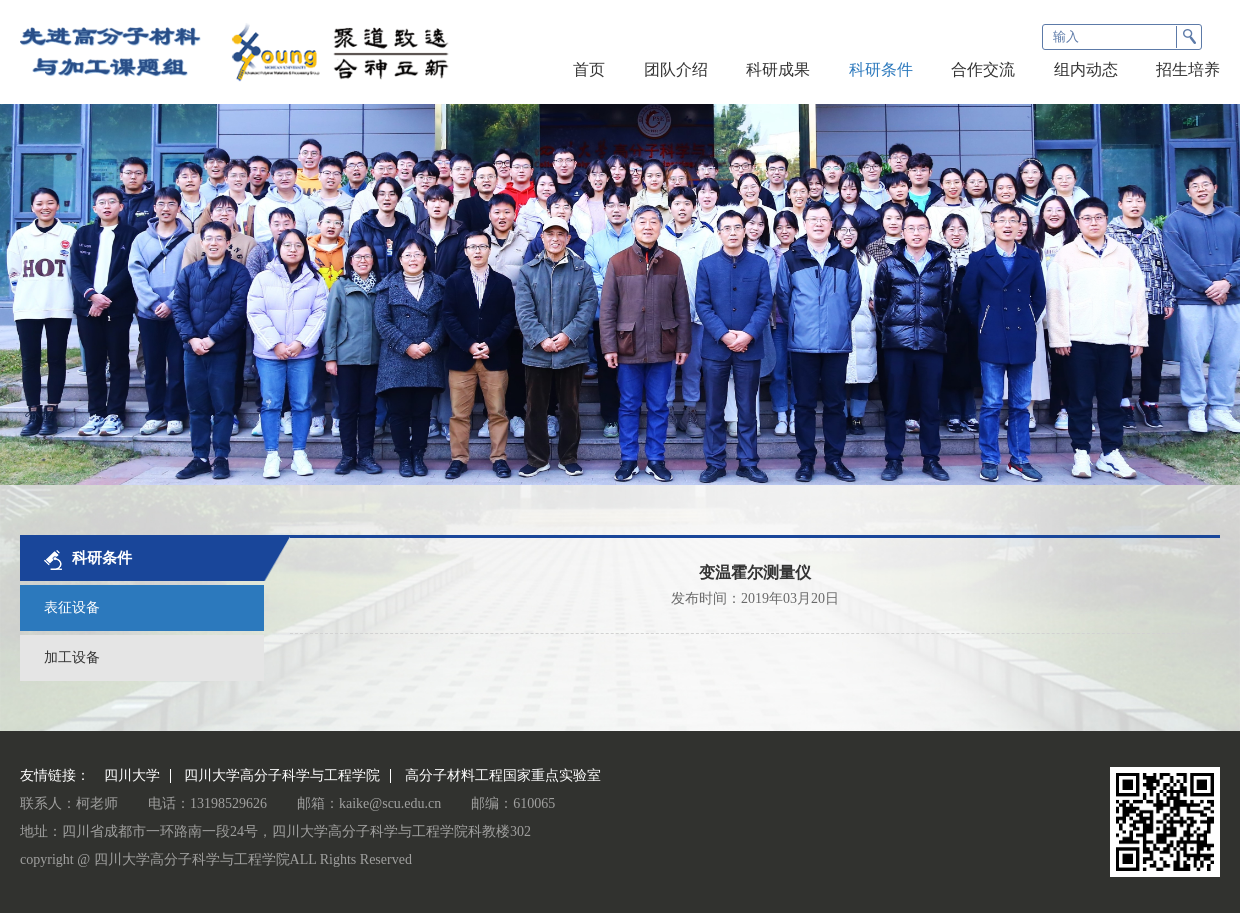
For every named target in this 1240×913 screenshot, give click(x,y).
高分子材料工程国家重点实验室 (503, 776)
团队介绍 (676, 69)
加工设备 (72, 657)
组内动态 (1086, 69)
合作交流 (983, 69)
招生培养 (1188, 69)
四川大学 (132, 776)
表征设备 (72, 607)
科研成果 (778, 69)
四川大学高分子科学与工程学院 (282, 776)
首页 (589, 69)
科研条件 (881, 69)
